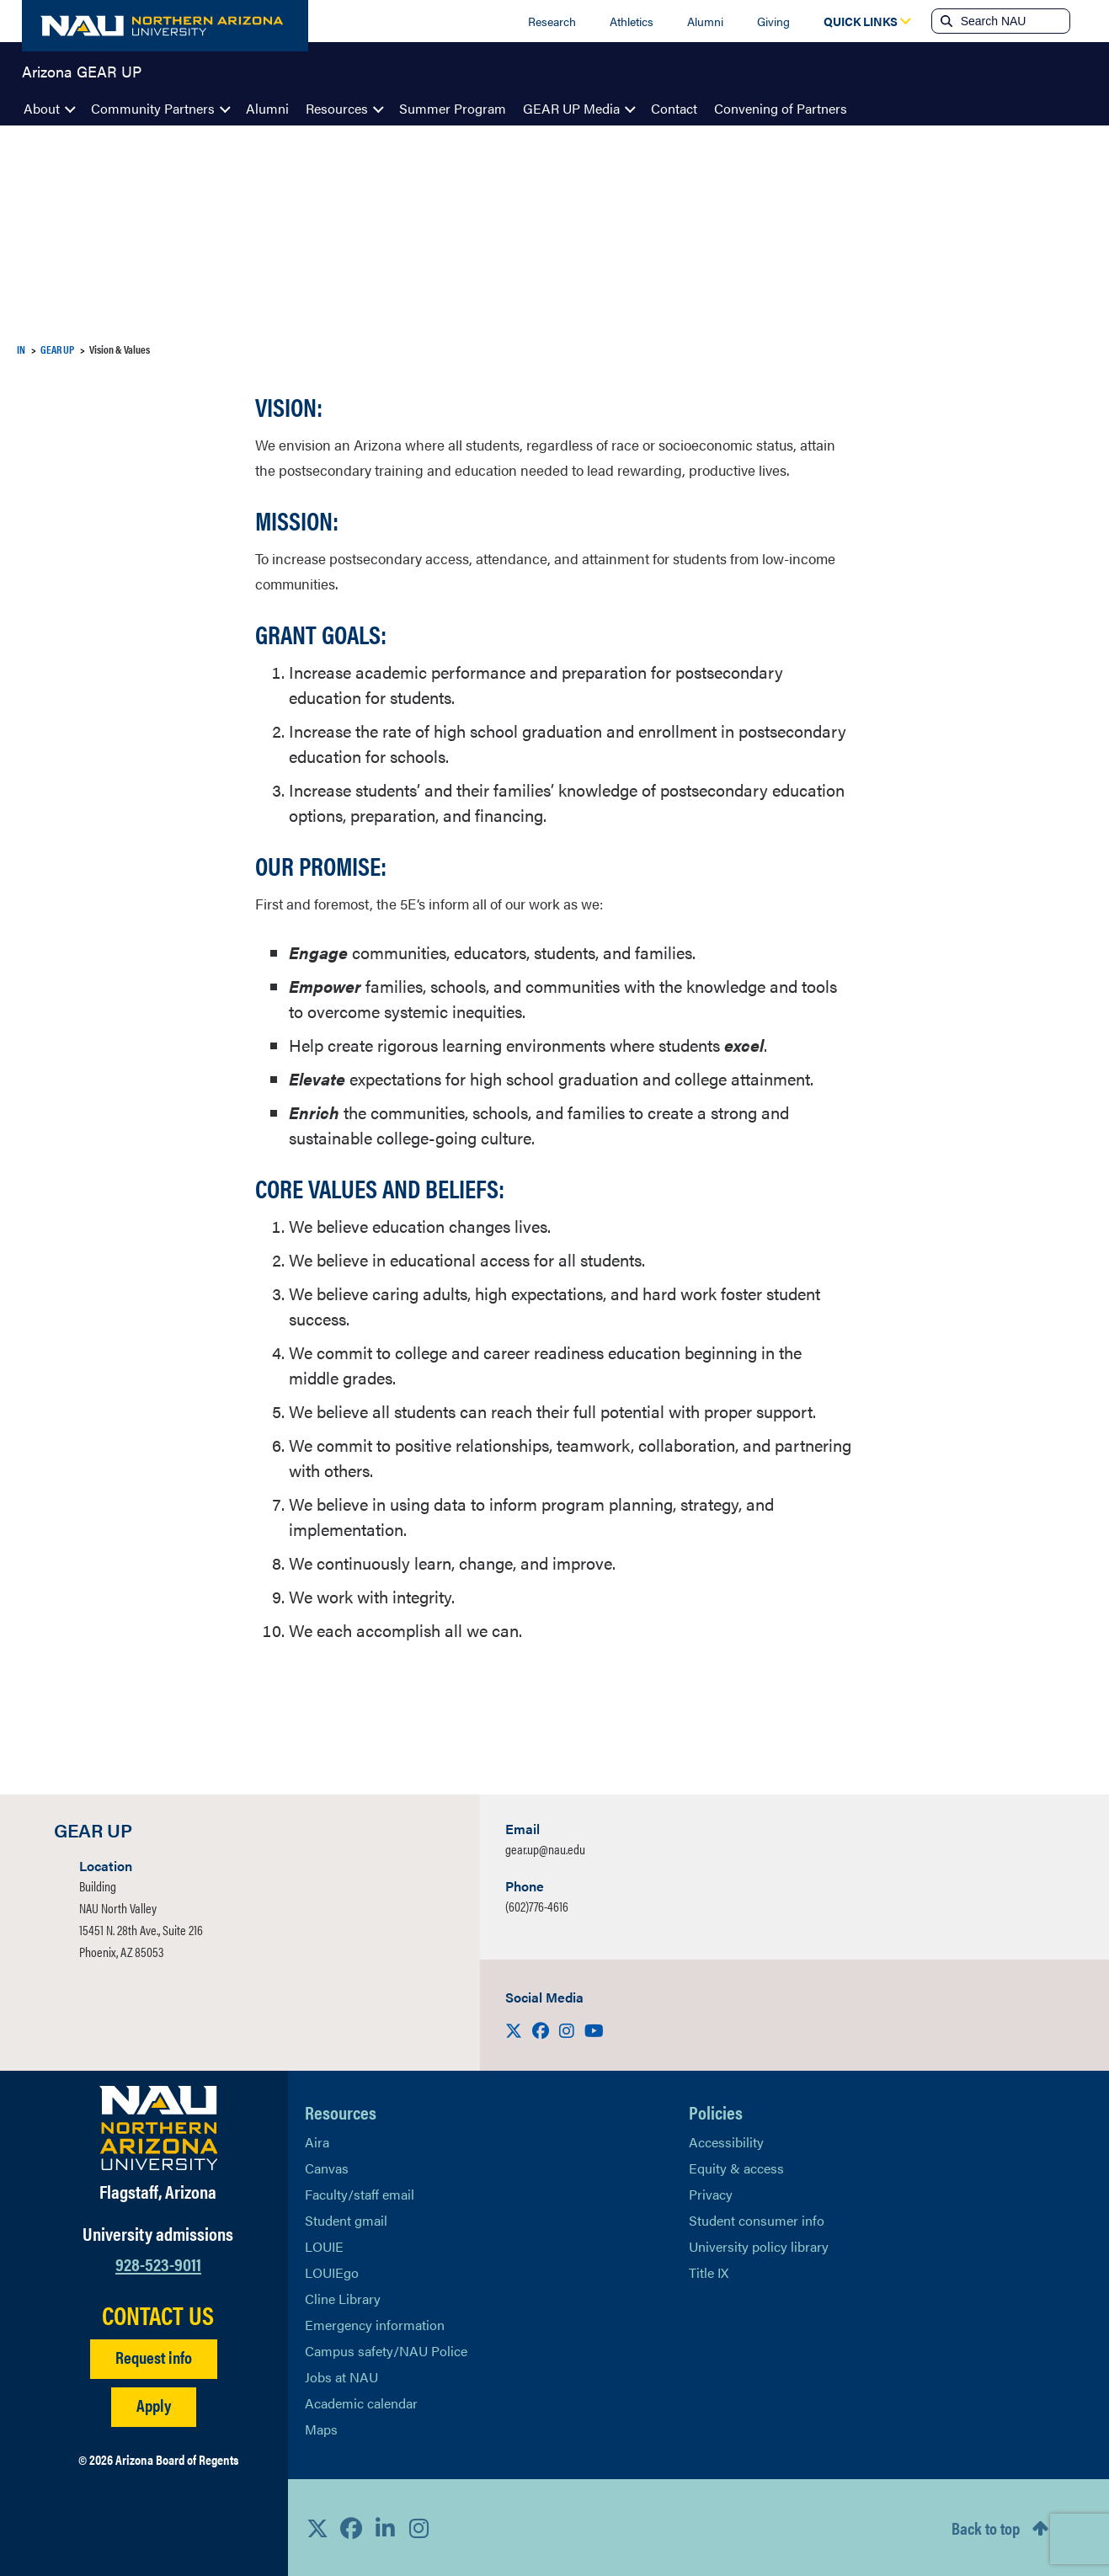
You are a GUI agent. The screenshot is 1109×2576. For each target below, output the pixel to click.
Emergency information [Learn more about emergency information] (375, 2325)
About (42, 108)
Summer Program (452, 108)
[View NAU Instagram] (418, 2528)
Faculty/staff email (359, 2194)
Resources (337, 108)
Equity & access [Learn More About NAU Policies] (736, 2168)
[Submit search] (944, 21)
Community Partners (153, 108)
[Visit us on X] (515, 2030)
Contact (674, 108)
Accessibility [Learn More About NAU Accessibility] (726, 2142)
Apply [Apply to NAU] (153, 2404)
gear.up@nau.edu (545, 1849)
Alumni (705, 21)
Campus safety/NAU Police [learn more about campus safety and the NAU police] (386, 2351)
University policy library (759, 2246)
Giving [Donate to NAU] (773, 21)
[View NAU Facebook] (351, 2528)
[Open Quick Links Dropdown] (860, 21)
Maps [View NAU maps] (321, 2429)
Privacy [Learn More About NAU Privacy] (711, 2194)
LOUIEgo (332, 2272)
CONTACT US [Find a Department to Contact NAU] (158, 2315)
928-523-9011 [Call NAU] (158, 2263)
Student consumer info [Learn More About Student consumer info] (756, 2220)
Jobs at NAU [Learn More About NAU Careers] (341, 2377)
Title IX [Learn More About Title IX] (708, 2272)
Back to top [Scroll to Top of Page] (986, 2527)
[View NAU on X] (317, 2528)
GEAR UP (57, 349)
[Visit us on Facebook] (542, 2030)
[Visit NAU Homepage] (158, 2128)
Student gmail (346, 2220)
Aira (317, 2142)
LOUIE (324, 2246)
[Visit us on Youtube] (594, 2030)
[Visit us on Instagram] (568, 2030)
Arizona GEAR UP (81, 70)
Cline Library (343, 2299)
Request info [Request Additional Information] (153, 2356)
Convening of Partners (780, 108)
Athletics (631, 21)
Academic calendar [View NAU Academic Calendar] (361, 2403)
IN (21, 349)
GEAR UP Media (571, 108)
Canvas (327, 2168)
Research (552, 21)
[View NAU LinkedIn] (385, 2528)
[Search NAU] (1013, 21)
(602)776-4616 (536, 1906)
